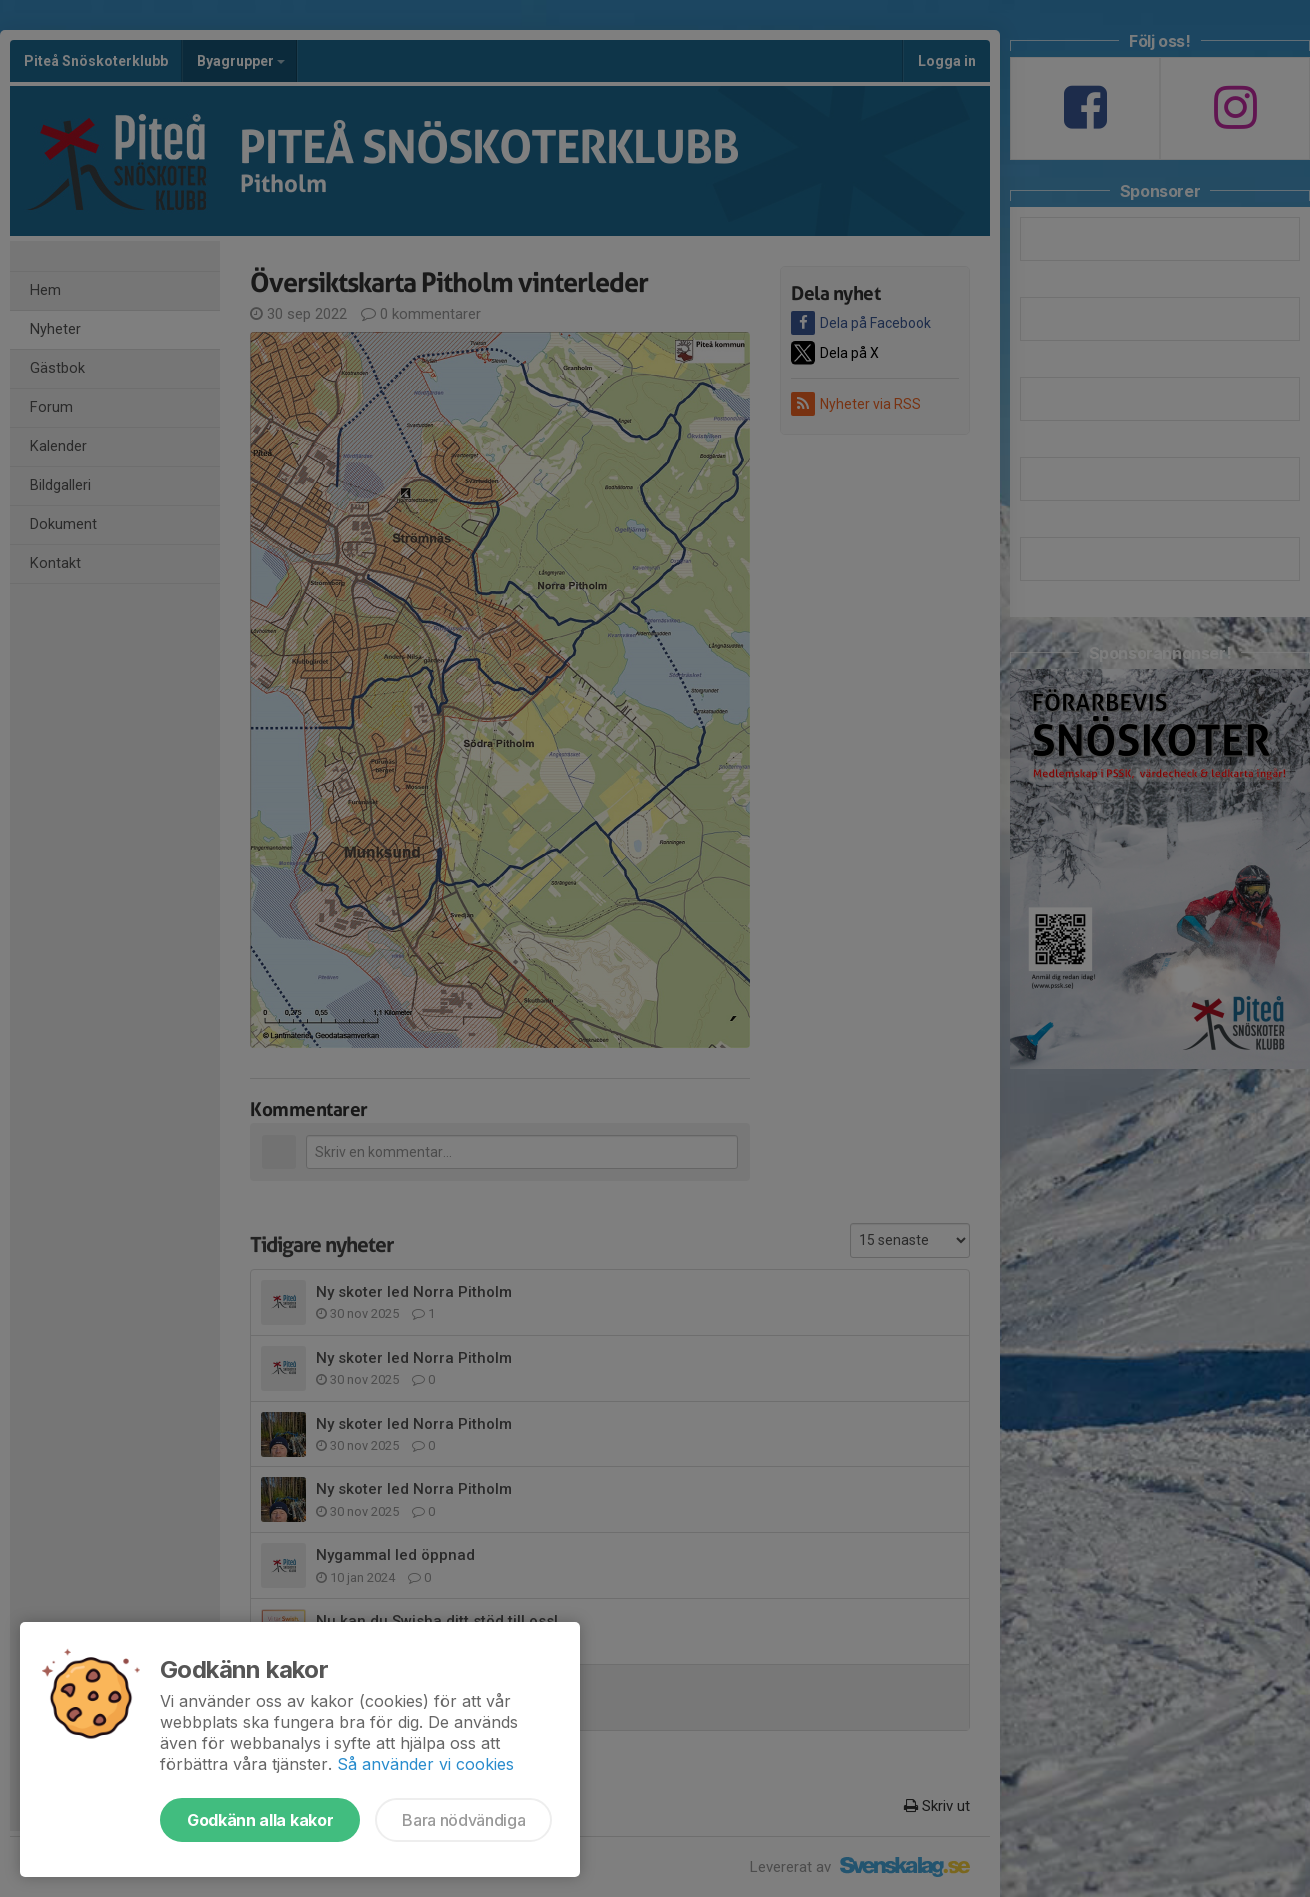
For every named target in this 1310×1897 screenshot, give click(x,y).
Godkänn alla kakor (260, 1820)
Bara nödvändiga (463, 1820)
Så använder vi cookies (425, 1764)
